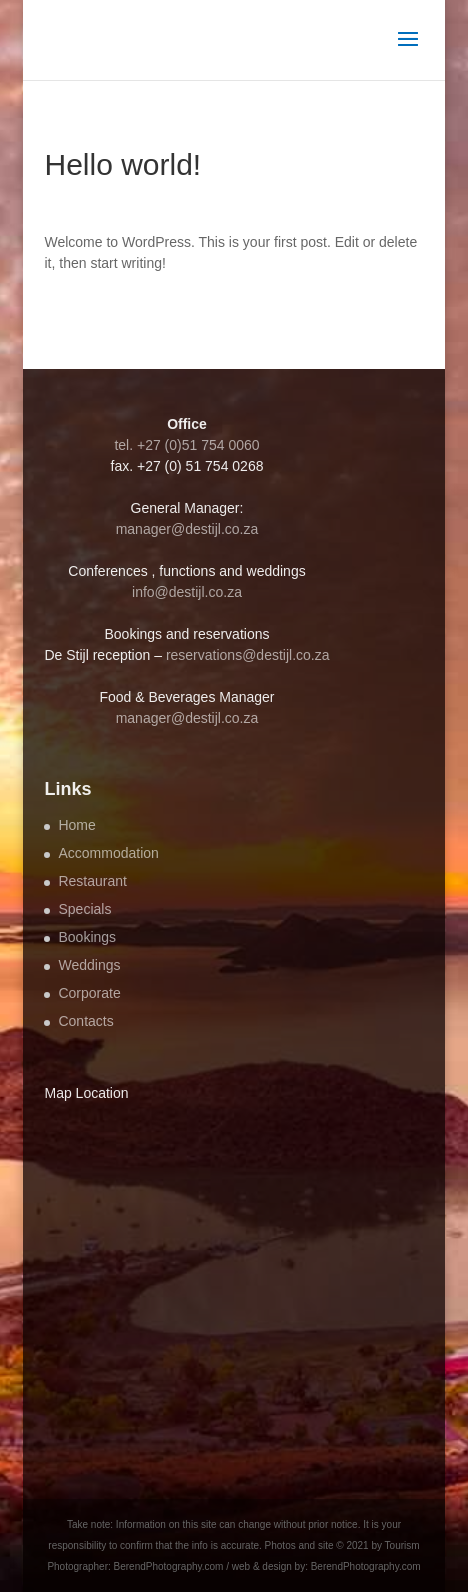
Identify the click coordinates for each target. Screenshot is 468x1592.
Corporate (89, 993)
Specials (84, 909)
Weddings (89, 965)
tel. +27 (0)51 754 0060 (186, 445)
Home (76, 825)
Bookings (87, 937)
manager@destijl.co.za (187, 529)
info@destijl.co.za (187, 592)
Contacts (85, 1021)
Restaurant (92, 881)
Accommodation (108, 853)
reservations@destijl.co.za (248, 655)
